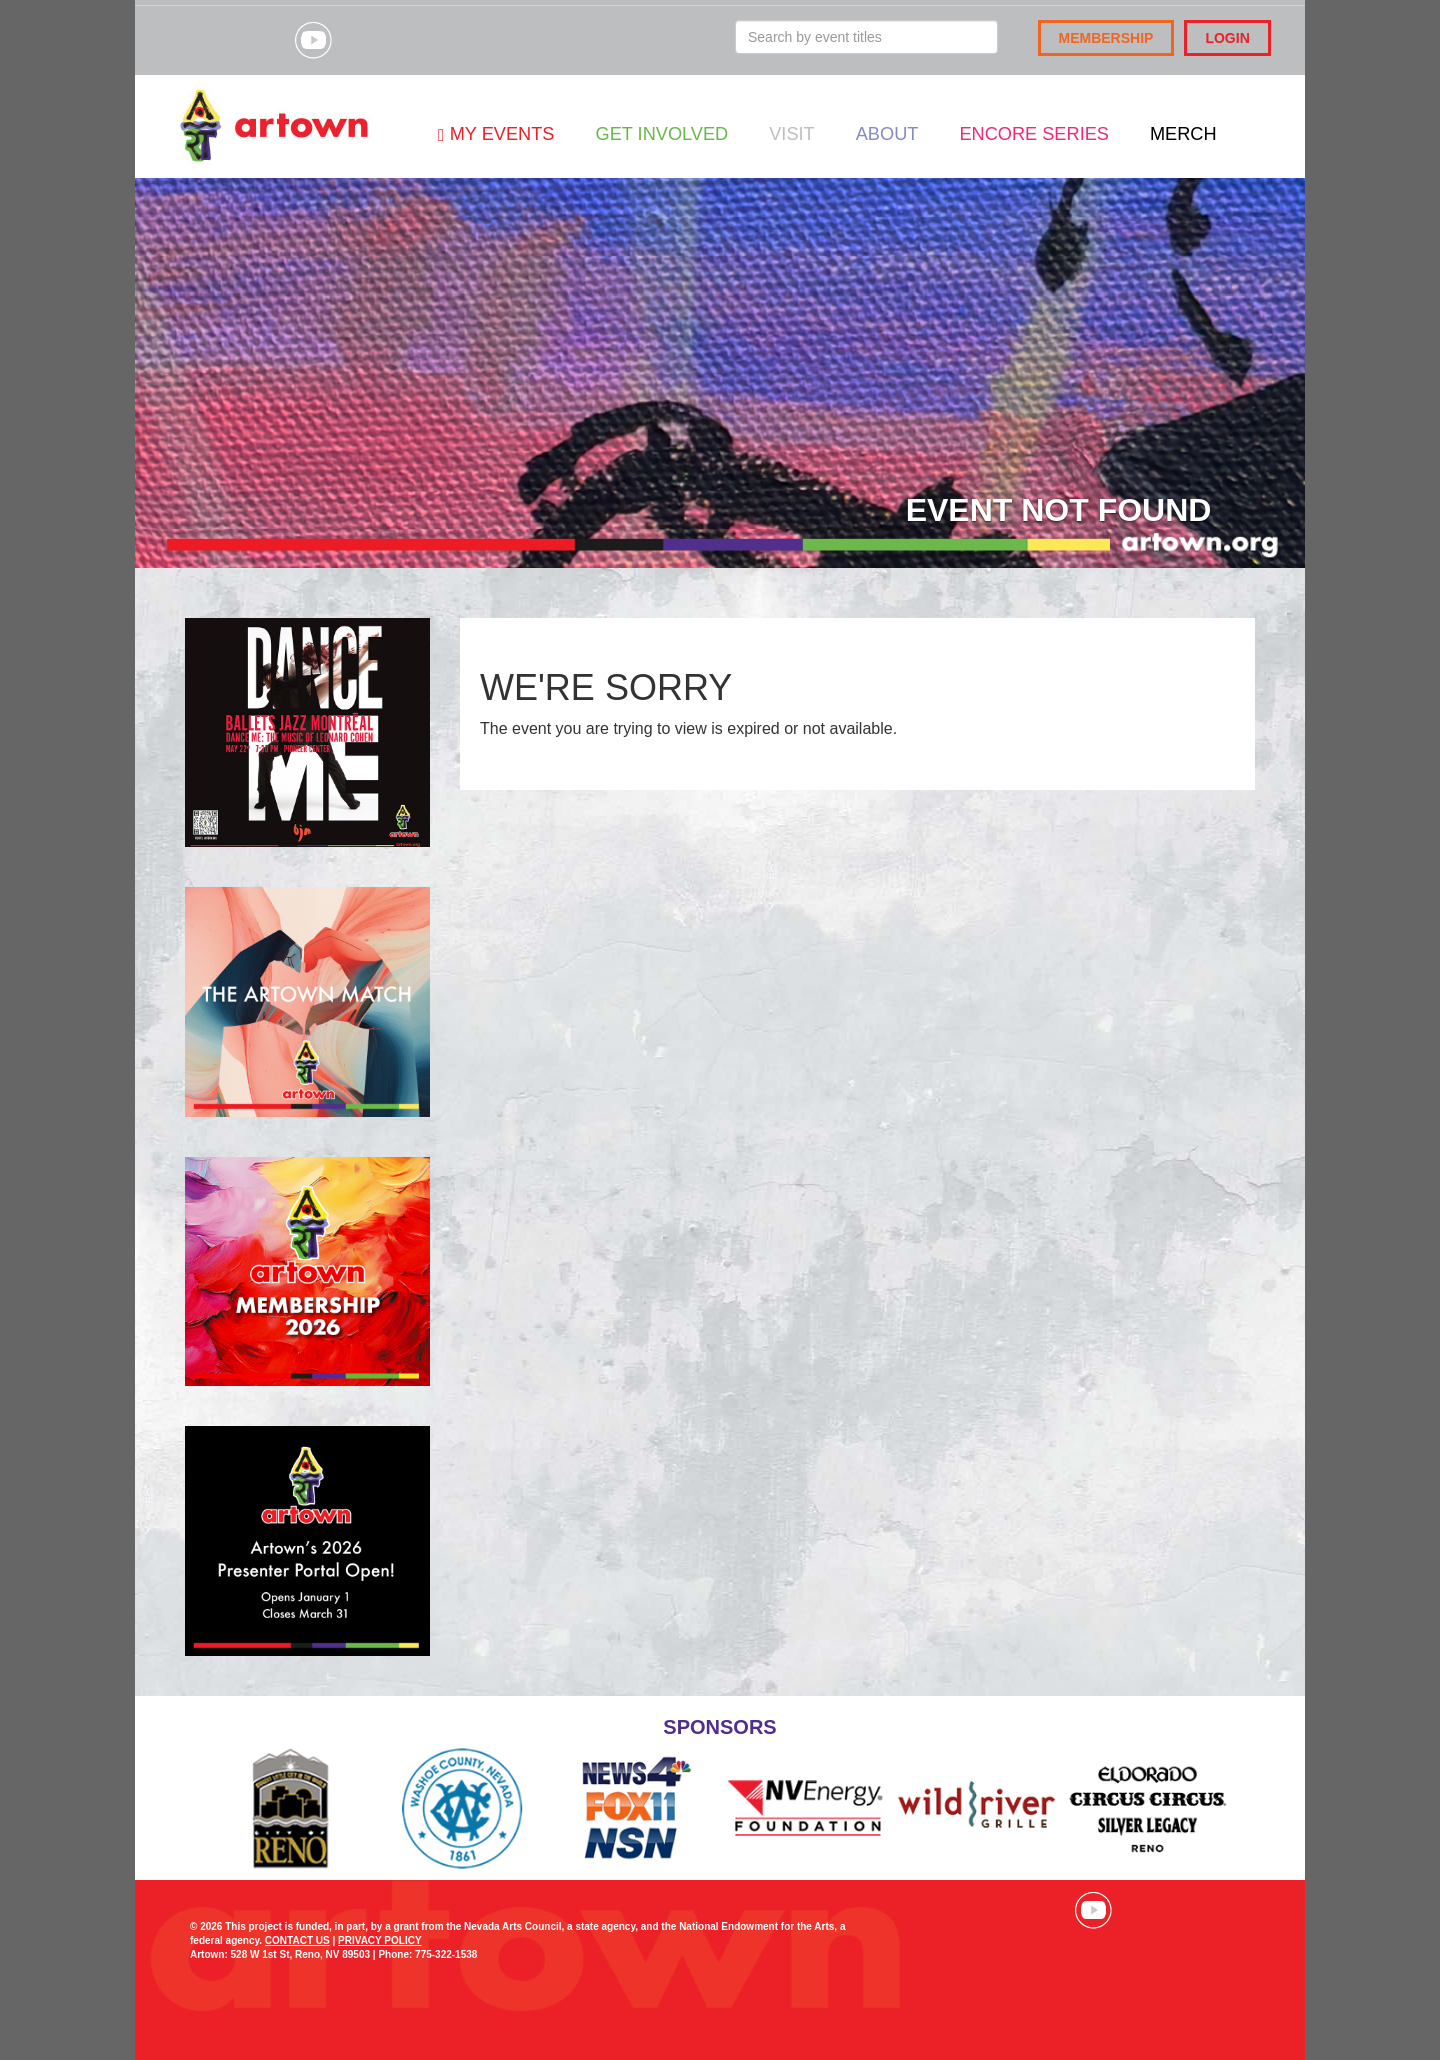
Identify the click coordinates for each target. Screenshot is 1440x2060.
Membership (1106, 38)
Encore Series (1034, 134)
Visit (791, 134)
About (887, 134)
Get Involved (661, 134)
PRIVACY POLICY (380, 1940)
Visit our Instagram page (263, 40)
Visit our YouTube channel (313, 40)
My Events (496, 134)
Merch (1183, 134)
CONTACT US (297, 1940)
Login (1227, 38)
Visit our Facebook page (213, 40)
